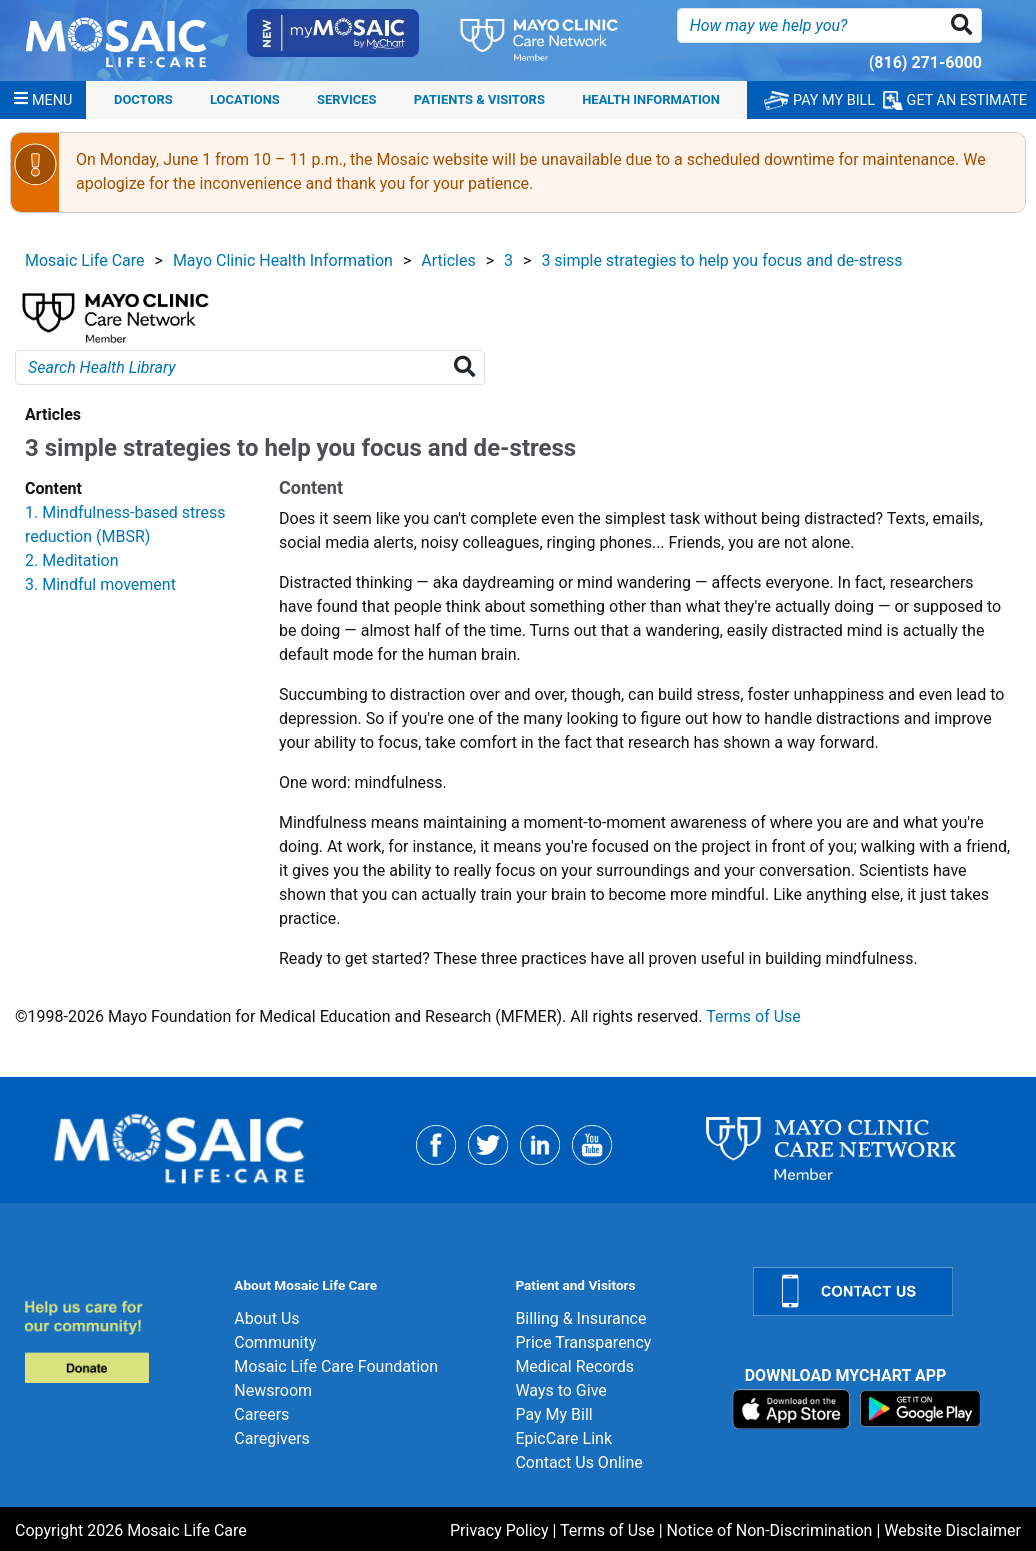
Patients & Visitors (479, 99)
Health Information (651, 99)
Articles (448, 260)
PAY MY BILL (819, 100)
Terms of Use (753, 1016)
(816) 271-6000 (925, 62)
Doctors (143, 99)
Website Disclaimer (952, 1530)
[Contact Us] (882, 1291)
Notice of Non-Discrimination (770, 1530)
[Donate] (117, 1341)
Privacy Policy (499, 1530)
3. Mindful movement (100, 584)
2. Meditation (72, 560)
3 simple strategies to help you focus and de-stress (721, 260)
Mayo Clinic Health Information (283, 260)
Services (346, 99)
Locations (245, 99)
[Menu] (43, 100)
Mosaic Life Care (85, 260)
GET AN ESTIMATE (955, 100)
